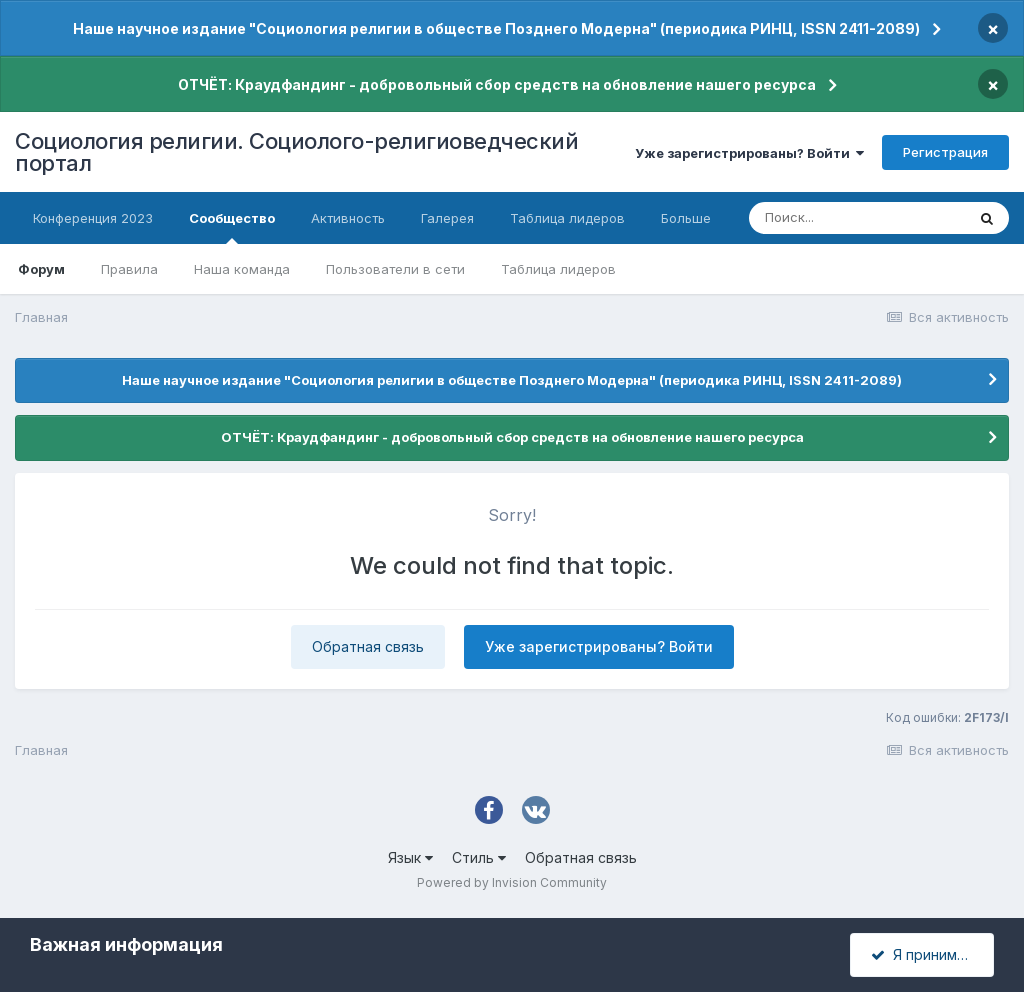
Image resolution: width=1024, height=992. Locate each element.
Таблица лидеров (558, 269)
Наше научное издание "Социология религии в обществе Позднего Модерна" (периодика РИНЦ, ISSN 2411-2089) (496, 28)
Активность (348, 218)
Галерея (447, 218)
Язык (410, 857)
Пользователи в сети (395, 269)
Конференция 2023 (93, 218)
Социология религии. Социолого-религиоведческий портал (296, 152)
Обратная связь (368, 646)
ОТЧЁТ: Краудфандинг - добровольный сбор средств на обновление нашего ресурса (497, 84)
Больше (686, 218)
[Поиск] (857, 218)
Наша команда (242, 269)
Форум (41, 269)
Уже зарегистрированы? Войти (749, 153)
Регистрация (945, 152)
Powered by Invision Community (512, 882)
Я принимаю (924, 954)
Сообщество (232, 227)
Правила (129, 269)
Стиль (479, 857)
